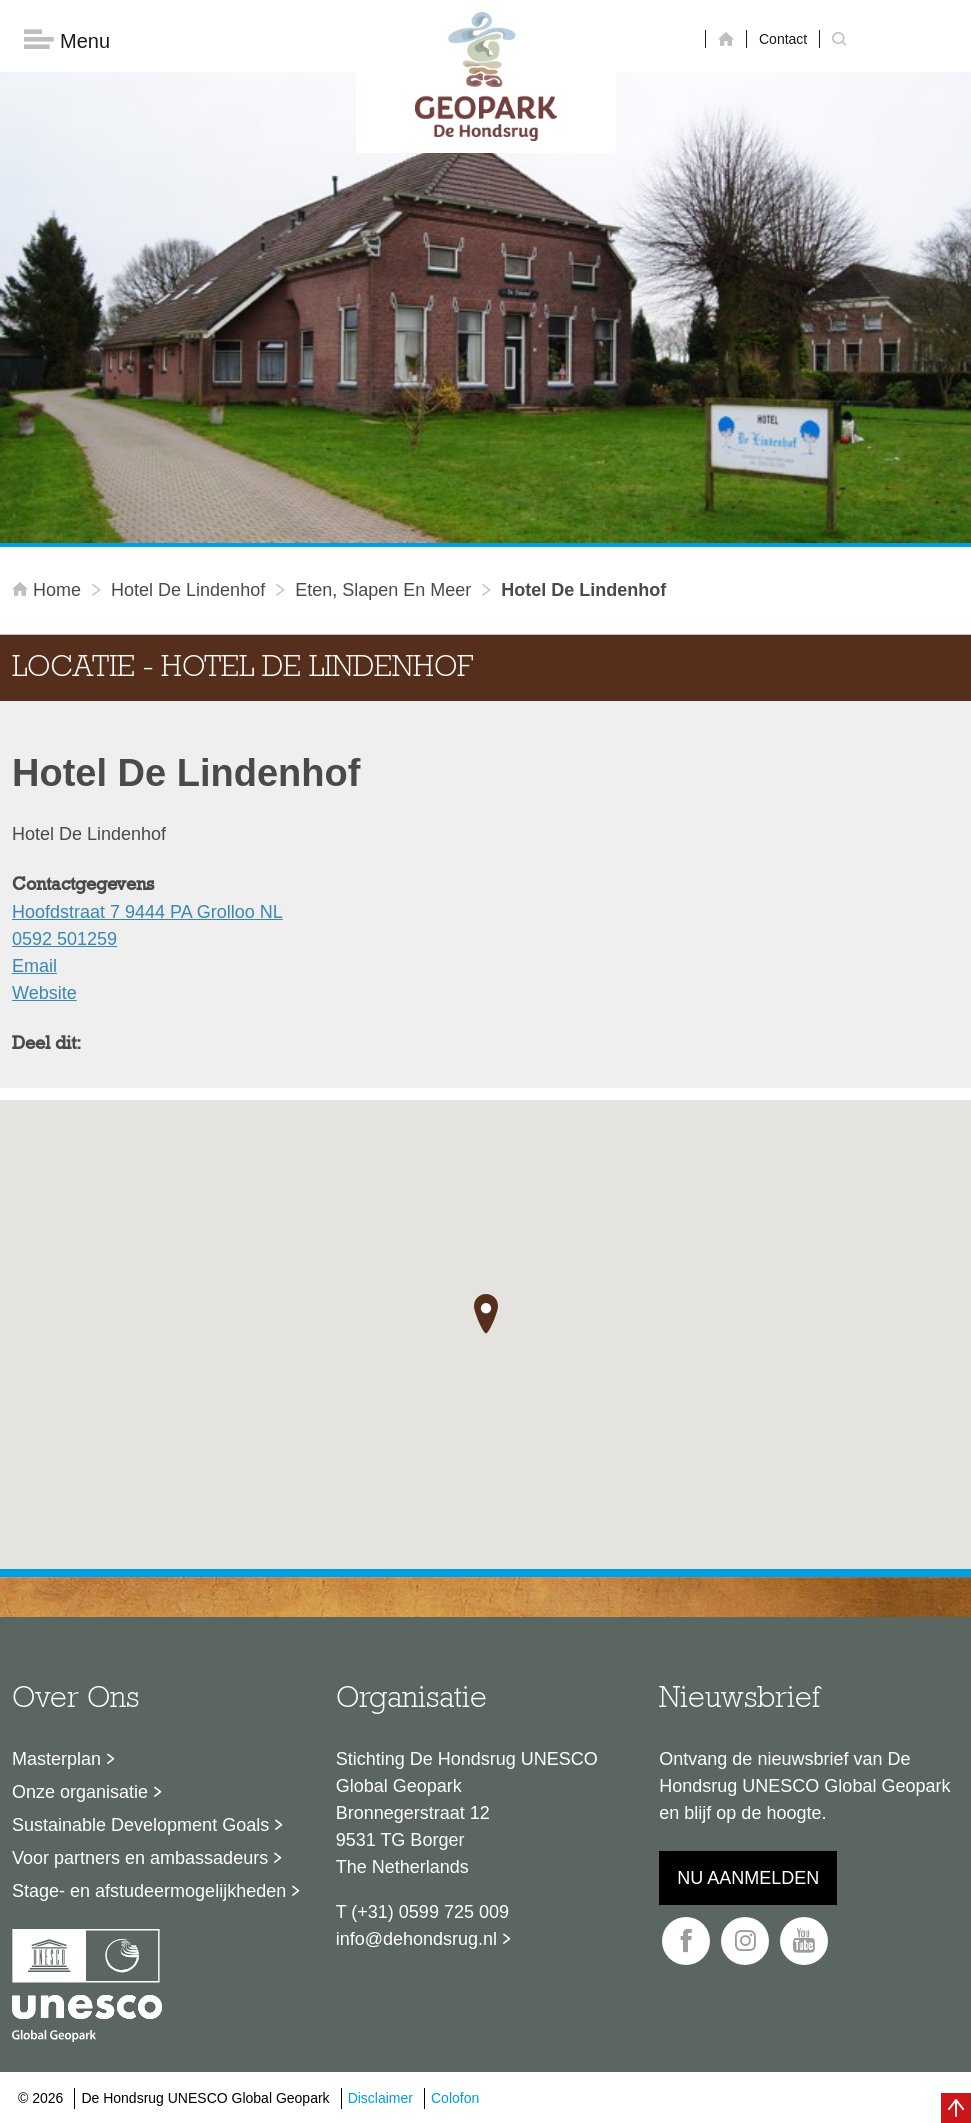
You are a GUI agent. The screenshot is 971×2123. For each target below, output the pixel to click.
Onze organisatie (80, 1792)
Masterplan (56, 1759)
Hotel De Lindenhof (188, 590)
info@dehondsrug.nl (416, 1939)
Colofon (455, 2098)
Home (49, 590)
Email (34, 966)
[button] (486, 1314)
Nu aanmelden (748, 1878)
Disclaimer (380, 2098)
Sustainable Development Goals (140, 1825)
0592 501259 (64, 939)
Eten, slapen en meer (383, 590)
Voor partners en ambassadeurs (140, 1858)
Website (44, 993)
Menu (67, 40)
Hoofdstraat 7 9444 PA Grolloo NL (147, 912)
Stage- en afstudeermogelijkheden (149, 1891)
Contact (783, 39)
